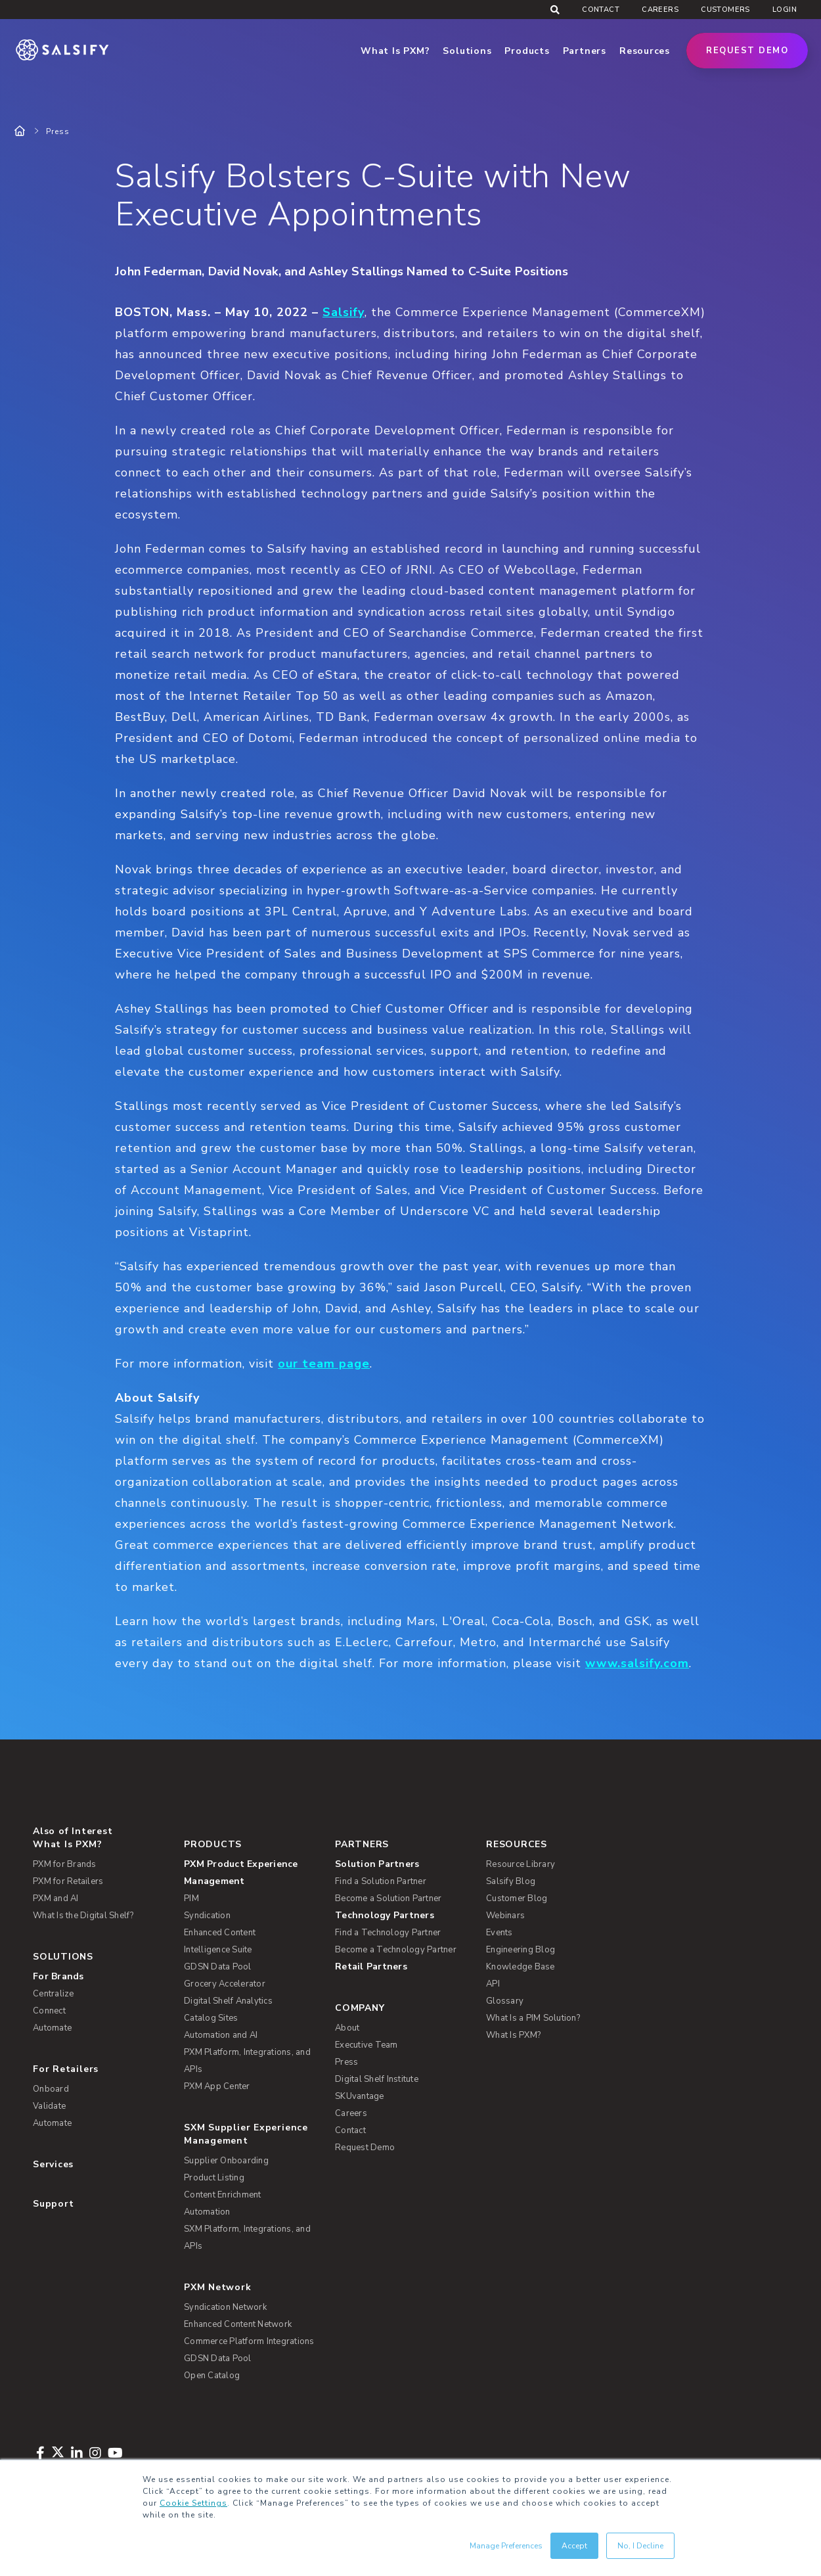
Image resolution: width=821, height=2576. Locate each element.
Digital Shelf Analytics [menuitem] (228, 2001)
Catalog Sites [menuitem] (211, 2018)
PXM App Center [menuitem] (217, 2086)
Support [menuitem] (53, 2203)
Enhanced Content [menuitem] (219, 1933)
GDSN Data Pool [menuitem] (218, 1967)
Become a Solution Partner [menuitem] (388, 1898)
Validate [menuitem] (49, 2106)
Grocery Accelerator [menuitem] (224, 1984)
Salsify (343, 312)
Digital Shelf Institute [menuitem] (376, 2079)
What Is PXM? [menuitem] (67, 1844)
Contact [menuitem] (600, 9)
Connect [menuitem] (49, 2011)
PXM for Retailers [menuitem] (68, 1881)
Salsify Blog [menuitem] (510, 1881)
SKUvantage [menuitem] (359, 2096)
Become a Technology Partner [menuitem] (395, 1950)
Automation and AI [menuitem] (220, 2035)
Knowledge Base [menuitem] (520, 1967)
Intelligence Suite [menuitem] (218, 1950)
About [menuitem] (347, 2028)
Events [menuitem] (499, 1933)
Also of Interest (72, 1831)
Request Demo (747, 51)
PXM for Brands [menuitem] (65, 1864)
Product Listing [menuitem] (214, 2178)
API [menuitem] (493, 1984)
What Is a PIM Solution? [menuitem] (533, 2018)
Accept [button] (574, 2546)
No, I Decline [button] (640, 2546)
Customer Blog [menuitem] (516, 1898)
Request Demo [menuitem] (365, 2147)
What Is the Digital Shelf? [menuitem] (83, 1915)
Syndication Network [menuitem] (225, 2307)
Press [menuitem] (346, 2062)
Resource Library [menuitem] (520, 1864)
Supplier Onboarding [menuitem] (226, 2161)
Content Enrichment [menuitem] (222, 2195)
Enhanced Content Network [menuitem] (238, 2324)
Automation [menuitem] (207, 2212)
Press (58, 131)
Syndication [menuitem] (207, 1915)
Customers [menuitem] (725, 9)
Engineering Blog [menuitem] (520, 1950)
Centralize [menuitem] (53, 1994)
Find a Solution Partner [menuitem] (380, 1881)
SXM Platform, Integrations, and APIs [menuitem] (247, 2237)
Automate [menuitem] (52, 2028)
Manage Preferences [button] (506, 2546)
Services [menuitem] (53, 2164)
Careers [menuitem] (660, 9)
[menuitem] (251, 1873)
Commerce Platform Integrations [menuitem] (249, 2341)
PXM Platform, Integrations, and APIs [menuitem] (247, 2060)
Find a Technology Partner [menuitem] (388, 1933)
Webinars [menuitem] (505, 1915)
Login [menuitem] (784, 9)
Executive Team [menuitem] (366, 2045)
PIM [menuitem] (191, 1898)
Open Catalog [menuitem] (212, 2375)
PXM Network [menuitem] (218, 2287)
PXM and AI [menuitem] (56, 1898)
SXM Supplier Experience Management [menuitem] (246, 2134)
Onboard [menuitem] (51, 2089)
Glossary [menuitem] (504, 2001)
